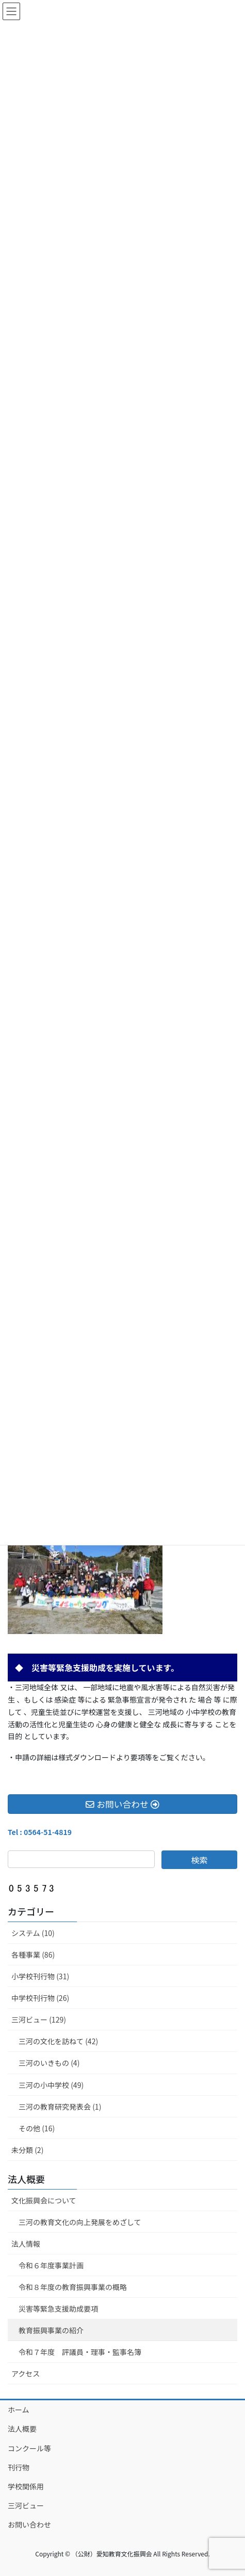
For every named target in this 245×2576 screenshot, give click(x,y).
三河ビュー (26, 2505)
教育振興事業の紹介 (51, 2330)
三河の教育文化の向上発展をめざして (80, 2222)
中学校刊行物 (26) (40, 1998)
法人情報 (25, 2243)
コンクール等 (29, 2448)
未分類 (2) (27, 2150)
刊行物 (18, 2467)
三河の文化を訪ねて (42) (58, 2041)
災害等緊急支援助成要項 (58, 2308)
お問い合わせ (29, 2524)
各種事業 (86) (33, 1954)
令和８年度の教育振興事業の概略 (73, 2287)
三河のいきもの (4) (49, 2063)
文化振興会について (43, 2200)
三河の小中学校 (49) (51, 2085)
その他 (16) (37, 2128)
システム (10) (33, 1933)
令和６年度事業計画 (51, 2265)
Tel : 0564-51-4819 (40, 1832)
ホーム (18, 2409)
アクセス (25, 2373)
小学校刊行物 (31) (40, 1976)
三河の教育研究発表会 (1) (60, 2106)
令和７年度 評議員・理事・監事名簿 (80, 2352)
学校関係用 (26, 2486)
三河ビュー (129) (38, 2019)
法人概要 (26, 2178)
